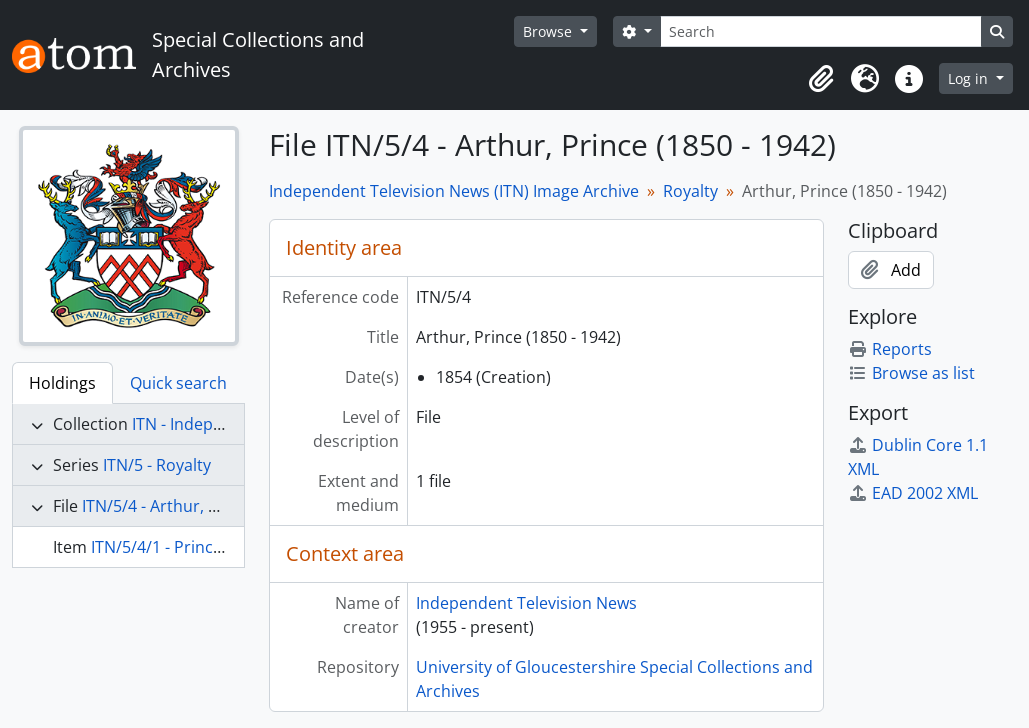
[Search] (821, 31)
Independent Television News (526, 603)
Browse (549, 31)
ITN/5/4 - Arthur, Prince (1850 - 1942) (218, 506)
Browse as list (911, 373)
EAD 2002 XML (913, 493)
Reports (890, 349)
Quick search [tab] (178, 383)
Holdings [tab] (62, 383)
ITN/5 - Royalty (157, 465)
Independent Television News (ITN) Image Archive (454, 191)
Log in (970, 78)
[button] (821, 79)
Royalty (690, 191)
